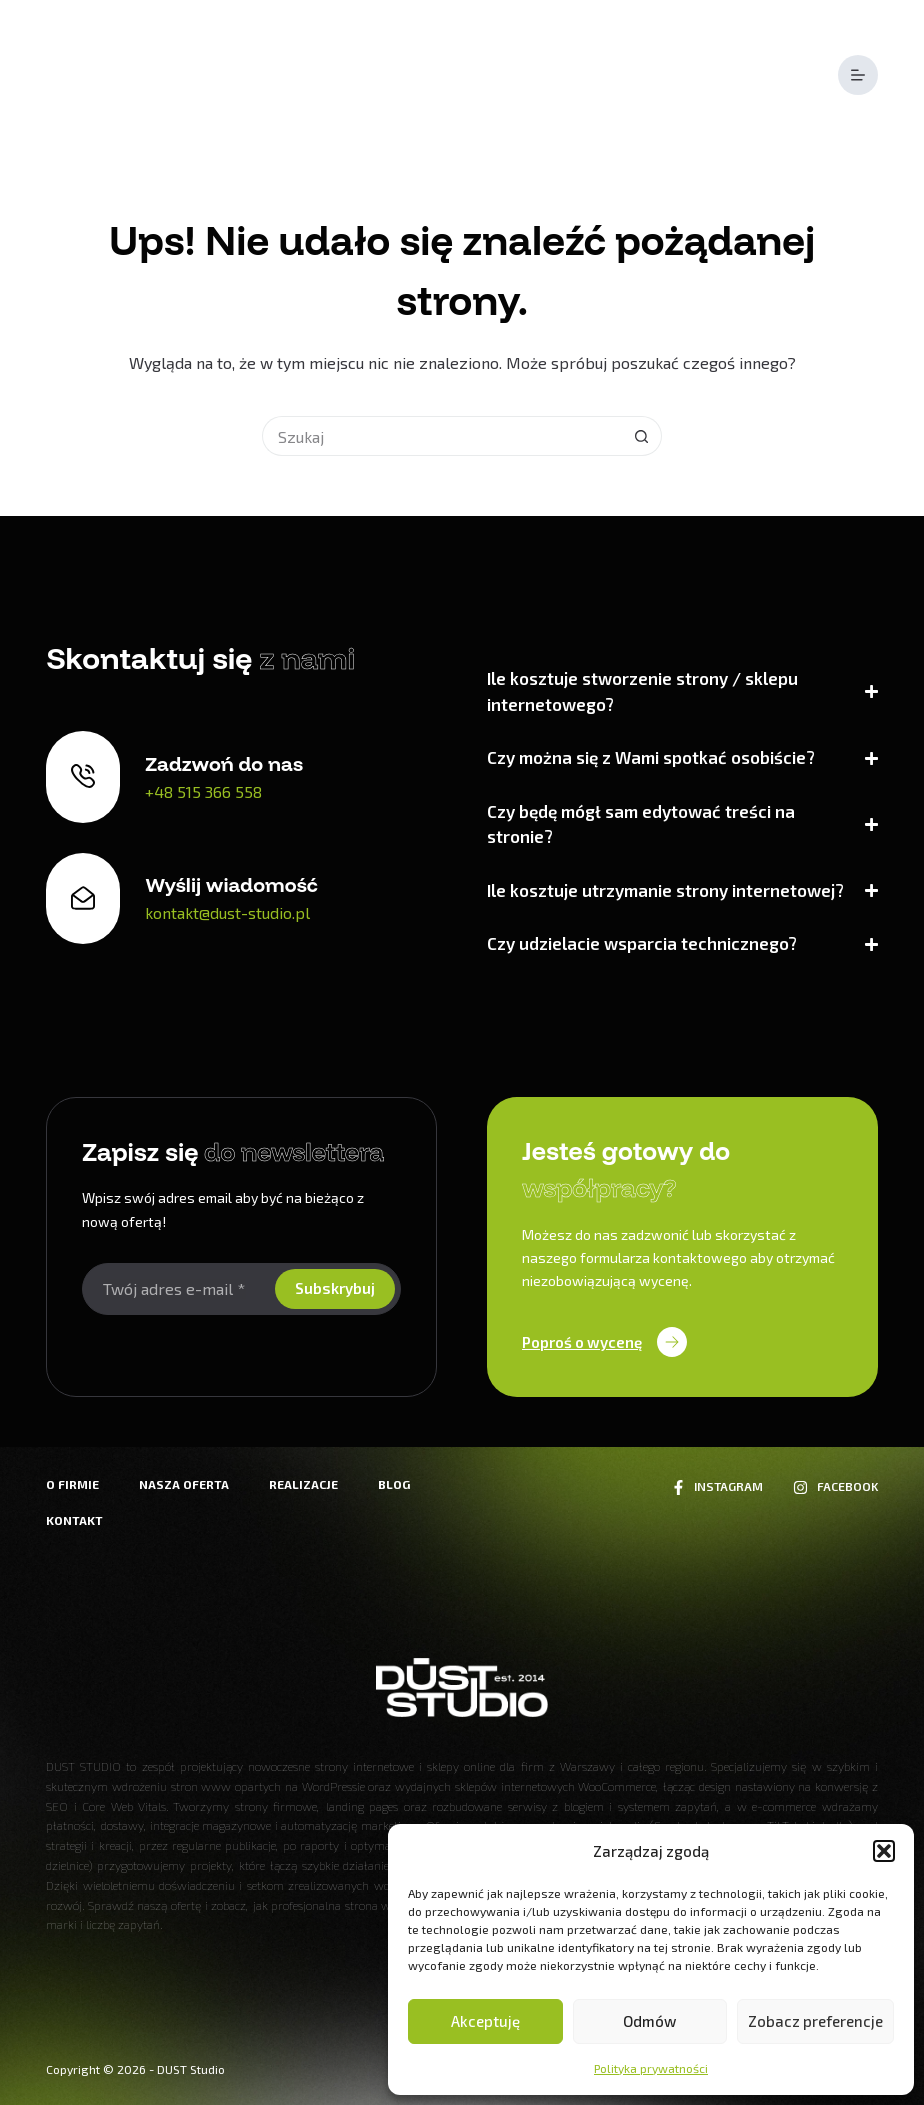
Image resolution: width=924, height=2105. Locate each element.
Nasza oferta (184, 1484)
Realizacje (303, 1484)
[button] (884, 1851)
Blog (394, 1484)
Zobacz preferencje (815, 2021)
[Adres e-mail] (176, 1289)
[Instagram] (717, 1487)
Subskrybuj (335, 1288)
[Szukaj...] (442, 436)
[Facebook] (835, 1487)
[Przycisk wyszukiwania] (642, 436)
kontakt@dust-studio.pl (227, 912)
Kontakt (74, 1520)
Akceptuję (485, 2021)
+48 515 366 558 (203, 791)
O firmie (72, 1484)
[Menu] (858, 75)
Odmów (649, 2021)
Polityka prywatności (651, 2068)
